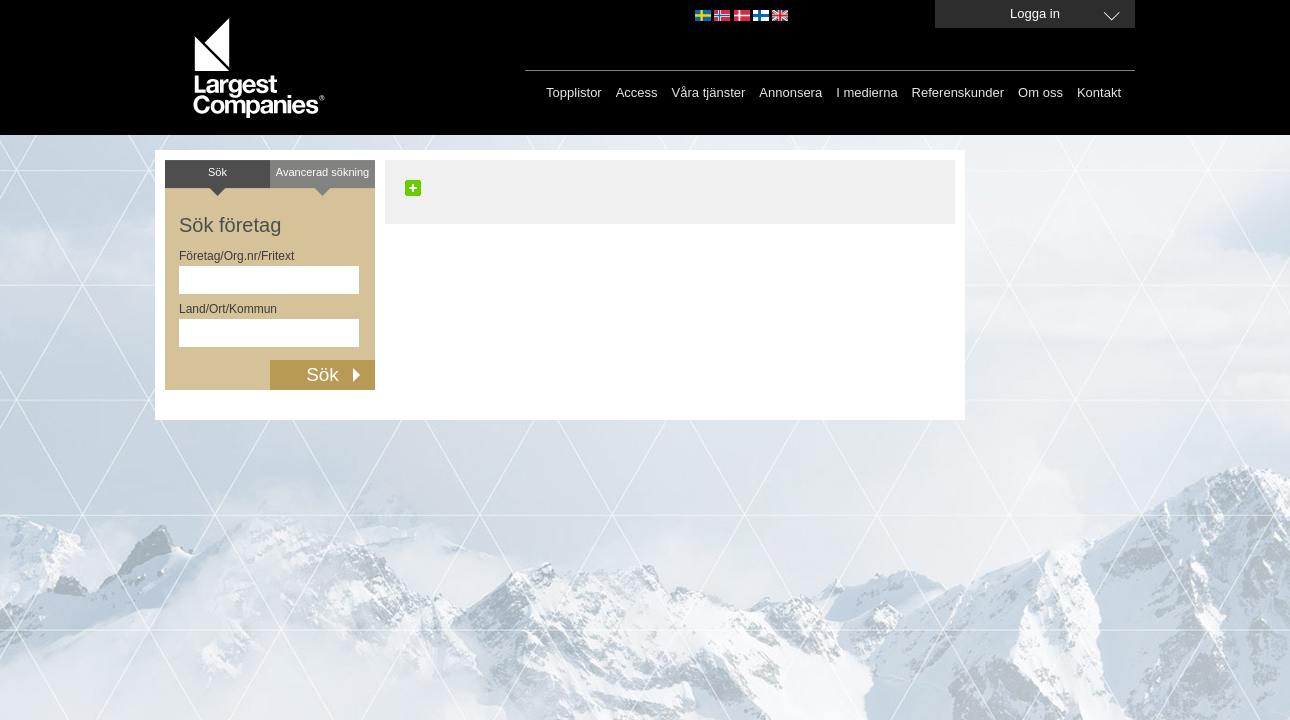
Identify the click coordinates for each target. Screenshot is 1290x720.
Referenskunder (958, 92)
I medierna (866, 92)
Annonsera (790, 92)
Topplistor (574, 92)
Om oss (1040, 92)
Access (637, 92)
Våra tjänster (709, 92)
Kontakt (1099, 92)
